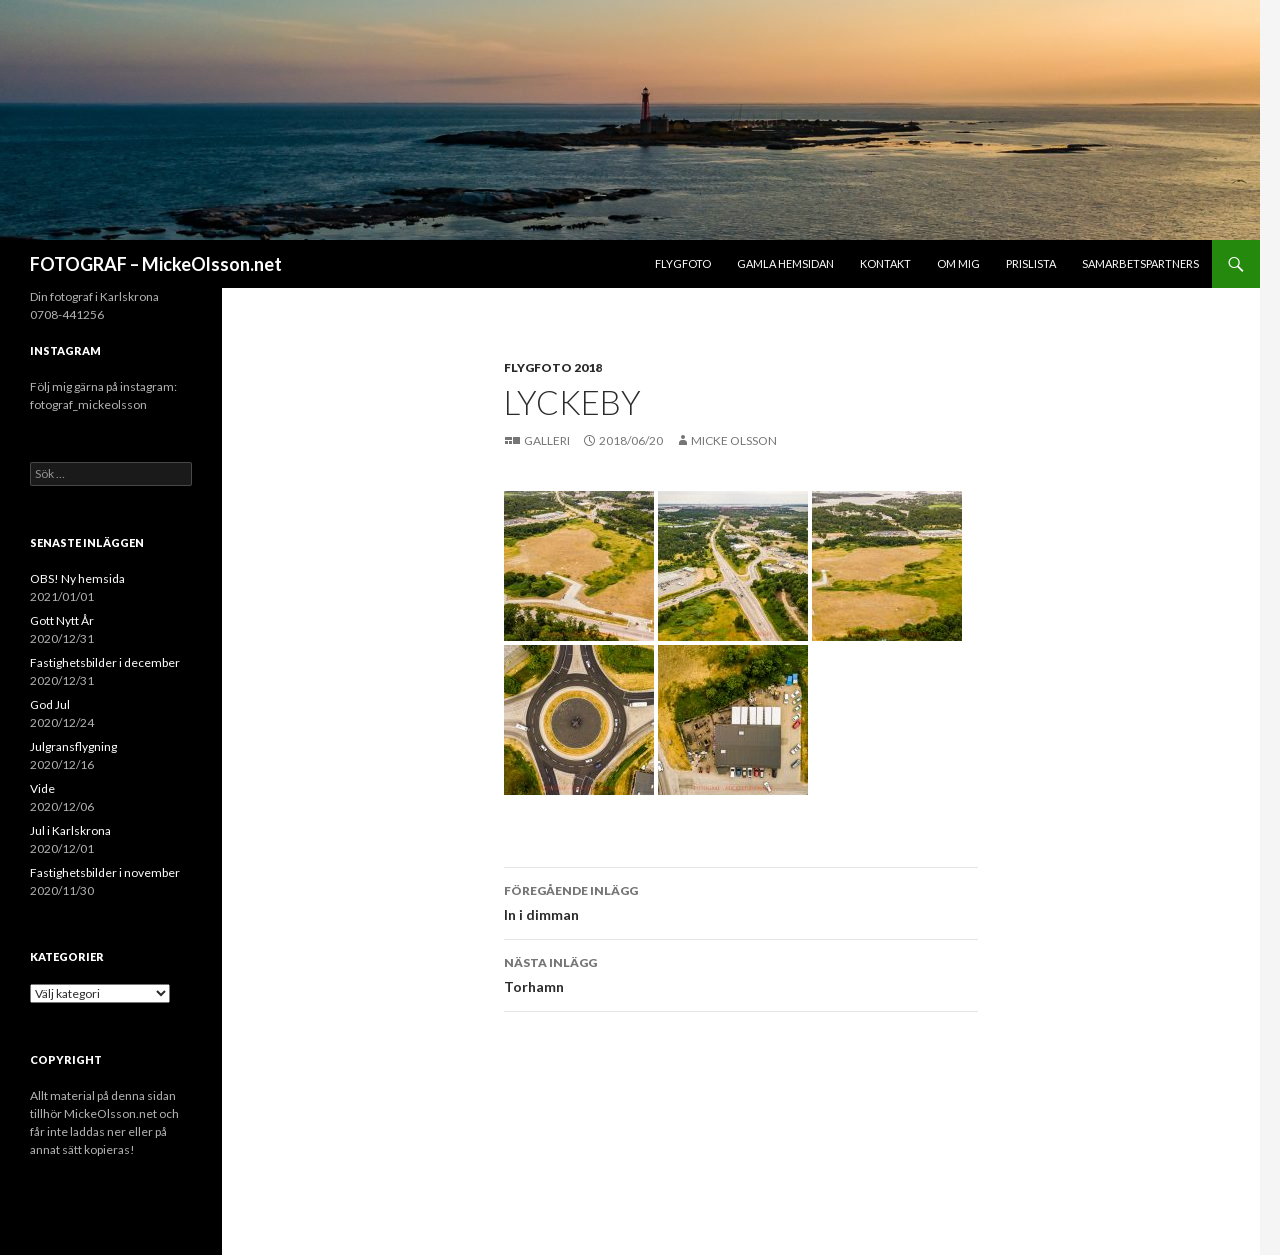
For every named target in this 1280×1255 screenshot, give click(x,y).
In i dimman (741, 901)
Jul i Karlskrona (70, 830)
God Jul (50, 704)
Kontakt (885, 263)
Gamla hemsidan (785, 263)
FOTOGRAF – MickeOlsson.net (156, 264)
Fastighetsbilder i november (105, 872)
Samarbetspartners (1140, 263)
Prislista (1031, 263)
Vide (42, 788)
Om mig (958, 263)
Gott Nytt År (62, 620)
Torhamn (741, 973)
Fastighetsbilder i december (105, 662)
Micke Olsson (734, 440)
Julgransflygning (73, 746)
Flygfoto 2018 (553, 367)
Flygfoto (683, 263)
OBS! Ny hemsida (77, 578)
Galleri (548, 440)
